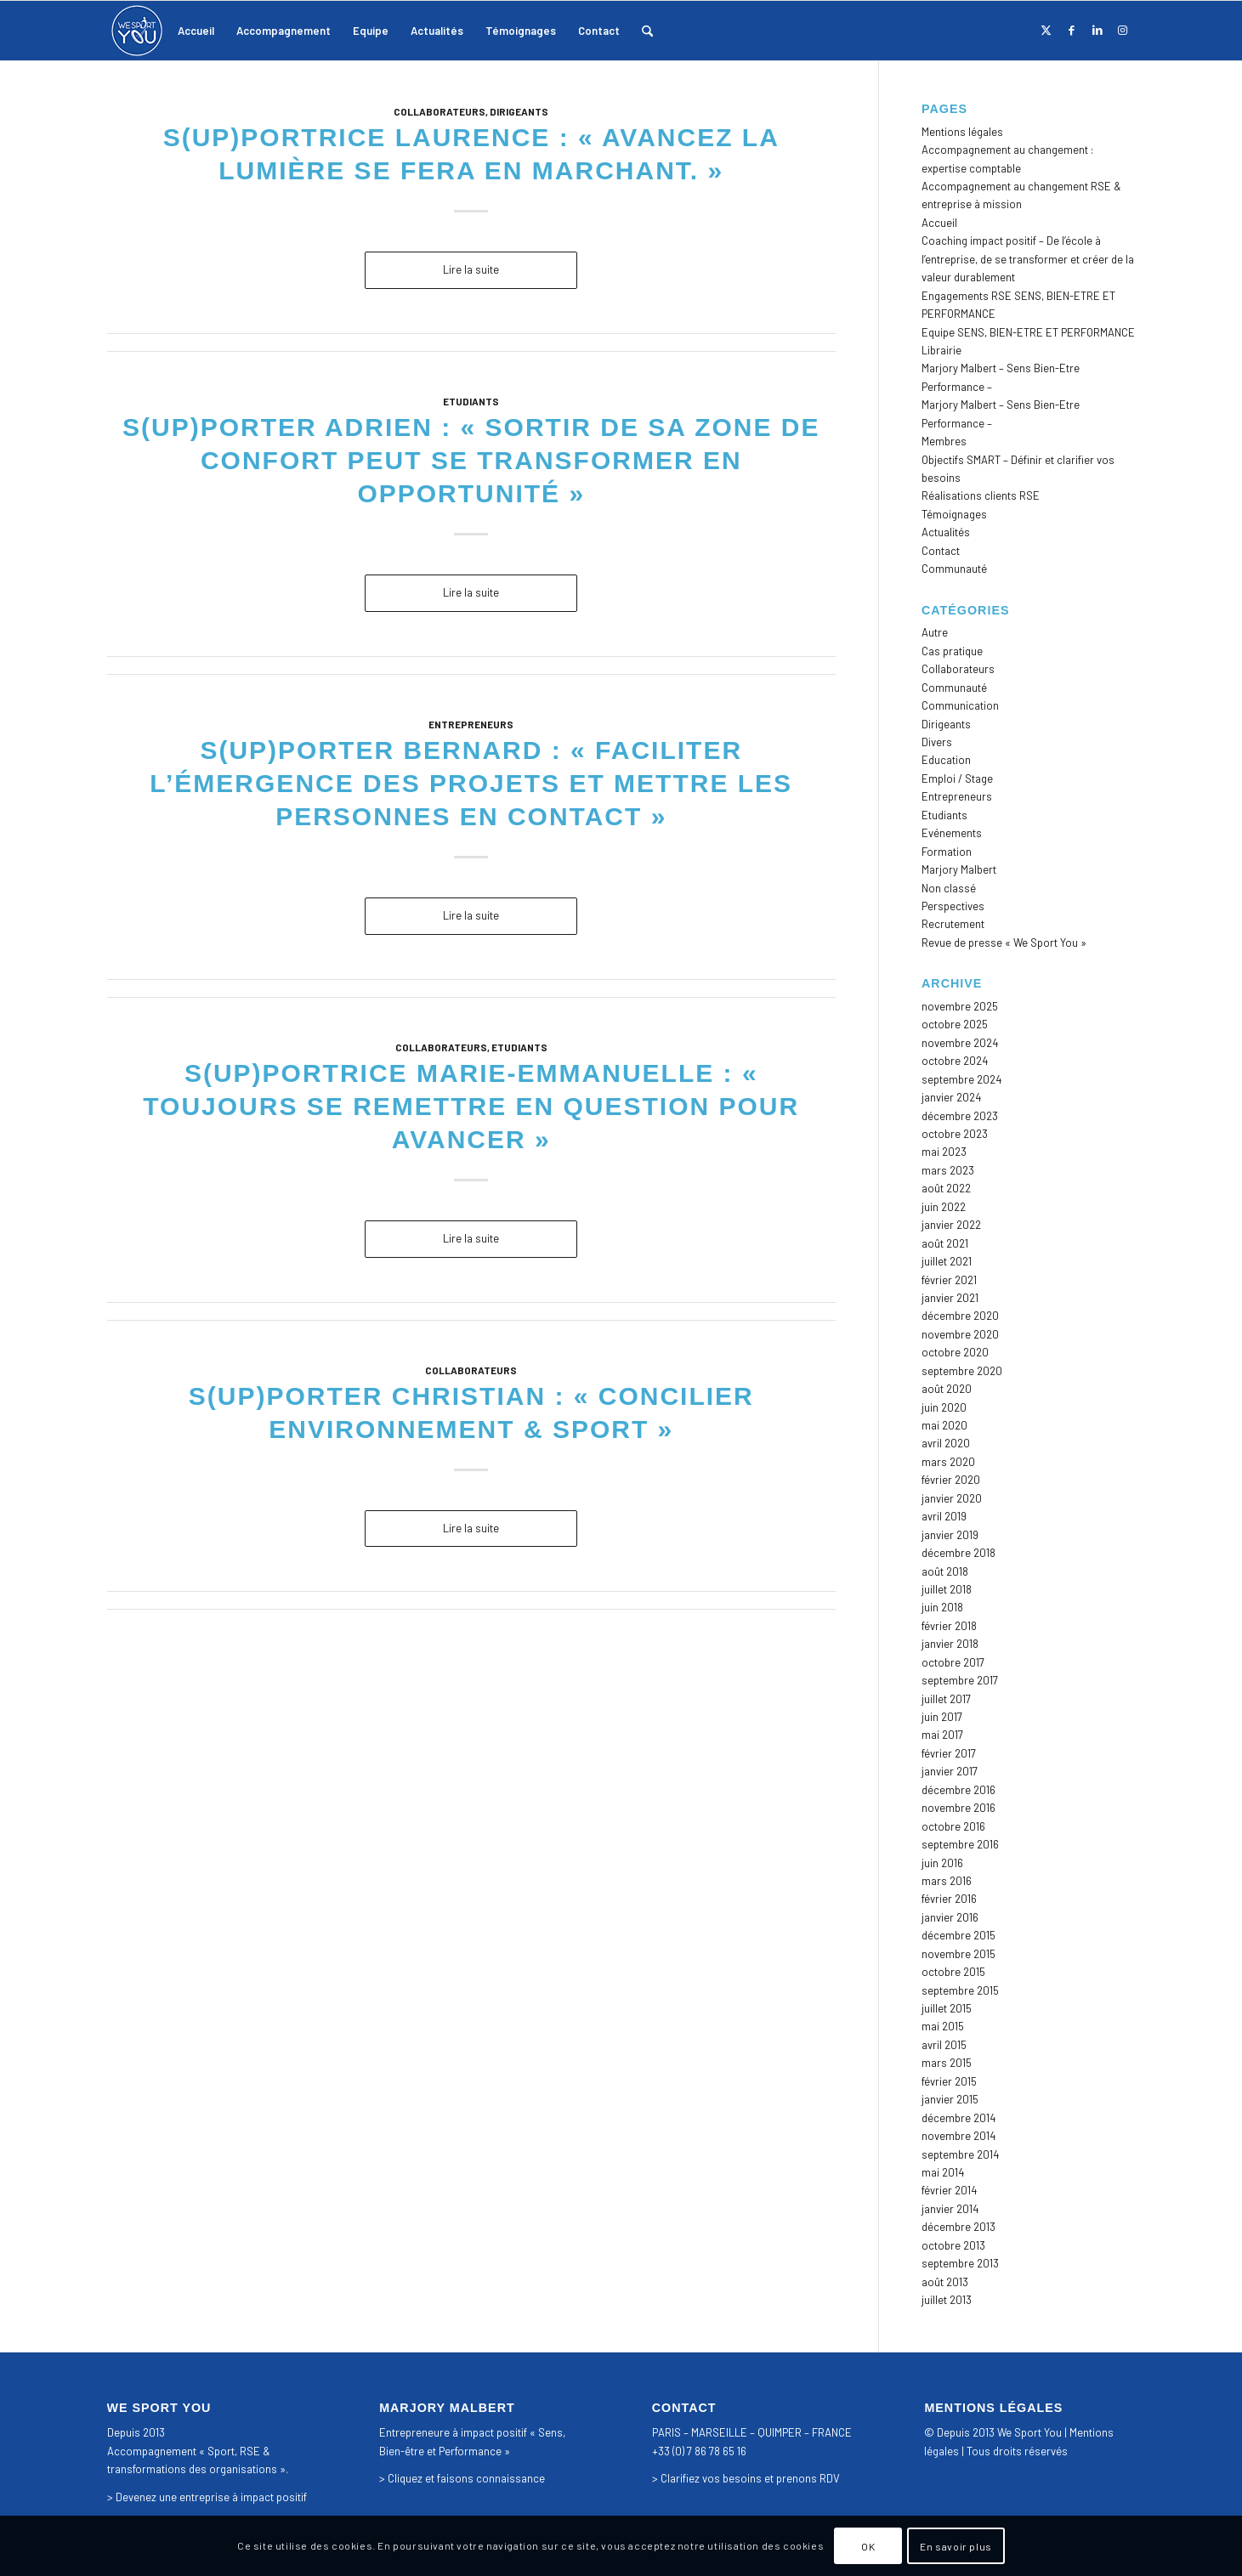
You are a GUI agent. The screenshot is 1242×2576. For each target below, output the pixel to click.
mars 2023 (948, 1170)
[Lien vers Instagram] (1123, 29)
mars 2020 (948, 1462)
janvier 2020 (952, 1498)
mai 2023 (944, 1151)
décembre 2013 (958, 2226)
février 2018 (949, 1626)
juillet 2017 (946, 1699)
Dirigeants (519, 111)
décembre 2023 (960, 1116)
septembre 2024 (961, 1079)
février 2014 (949, 2190)
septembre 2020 (962, 1371)
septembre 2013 (960, 2263)
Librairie (941, 350)
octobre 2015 (953, 1972)
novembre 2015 (958, 1954)
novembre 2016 (958, 1808)
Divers (937, 742)
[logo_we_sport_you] (137, 30)
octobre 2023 (955, 1134)
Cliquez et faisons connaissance (466, 2478)
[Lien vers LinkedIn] (1097, 29)
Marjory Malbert (959, 869)
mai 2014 (943, 2172)
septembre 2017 (960, 1680)
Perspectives (953, 906)
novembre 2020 (960, 1334)
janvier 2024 (951, 1097)
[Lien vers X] (1046, 29)
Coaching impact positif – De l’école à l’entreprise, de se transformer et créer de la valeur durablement (1028, 259)
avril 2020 (946, 1443)
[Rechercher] (647, 30)
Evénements (952, 833)
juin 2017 (942, 1717)
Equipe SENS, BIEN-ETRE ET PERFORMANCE (1028, 332)
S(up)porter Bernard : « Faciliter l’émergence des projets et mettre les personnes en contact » (471, 783)
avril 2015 (944, 2045)
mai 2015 (943, 2026)
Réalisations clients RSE (981, 495)
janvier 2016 (950, 1917)
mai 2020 (944, 1425)
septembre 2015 (960, 1990)
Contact (941, 551)
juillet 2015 (947, 2008)
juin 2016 (942, 1863)
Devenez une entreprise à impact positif (211, 2497)
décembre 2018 (958, 1553)
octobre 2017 (953, 1662)
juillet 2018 (947, 1589)
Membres (944, 441)
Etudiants (471, 401)
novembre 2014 (958, 2136)
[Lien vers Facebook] (1072, 29)
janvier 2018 (950, 1643)
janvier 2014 (950, 2209)
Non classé (949, 888)
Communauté (954, 568)
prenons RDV (808, 2478)
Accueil (939, 222)
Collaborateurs (439, 111)
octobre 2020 (955, 1352)
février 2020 (951, 1479)
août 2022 (946, 1188)
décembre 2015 (958, 1935)
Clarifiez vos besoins (711, 2478)
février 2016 (949, 1898)
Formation (947, 851)
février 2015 (949, 2081)
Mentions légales (962, 132)
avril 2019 (944, 1516)
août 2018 (945, 1571)
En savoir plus (955, 2546)
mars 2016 (947, 1881)
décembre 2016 (958, 1790)
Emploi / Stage (957, 778)
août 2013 (945, 2282)
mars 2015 (947, 2062)
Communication (960, 705)
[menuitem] (196, 30)
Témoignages (954, 514)
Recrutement (953, 924)
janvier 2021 (950, 1298)
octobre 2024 (955, 1060)
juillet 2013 (947, 2300)
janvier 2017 (950, 1771)
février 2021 (949, 1280)
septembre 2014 (960, 2154)
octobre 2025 (955, 1024)
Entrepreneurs (470, 724)
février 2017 (949, 1753)
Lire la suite (471, 269)
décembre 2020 (960, 1315)
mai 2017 (942, 1734)
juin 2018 (942, 1607)
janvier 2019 (950, 1535)
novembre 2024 (960, 1043)
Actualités (946, 532)
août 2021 (945, 1243)
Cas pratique (952, 651)
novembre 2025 (960, 1006)
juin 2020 (944, 1407)
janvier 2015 (950, 2099)
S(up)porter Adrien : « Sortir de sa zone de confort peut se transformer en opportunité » (471, 460)
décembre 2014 (958, 2118)
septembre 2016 (960, 1844)
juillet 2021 (947, 1261)
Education (946, 760)
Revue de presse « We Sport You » (1004, 942)
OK (868, 2546)
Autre (935, 632)
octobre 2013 (953, 2245)
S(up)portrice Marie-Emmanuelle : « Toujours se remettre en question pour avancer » (471, 1106)
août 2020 (947, 1389)
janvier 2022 (951, 1224)
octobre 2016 (953, 1826)
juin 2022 (944, 1207)
